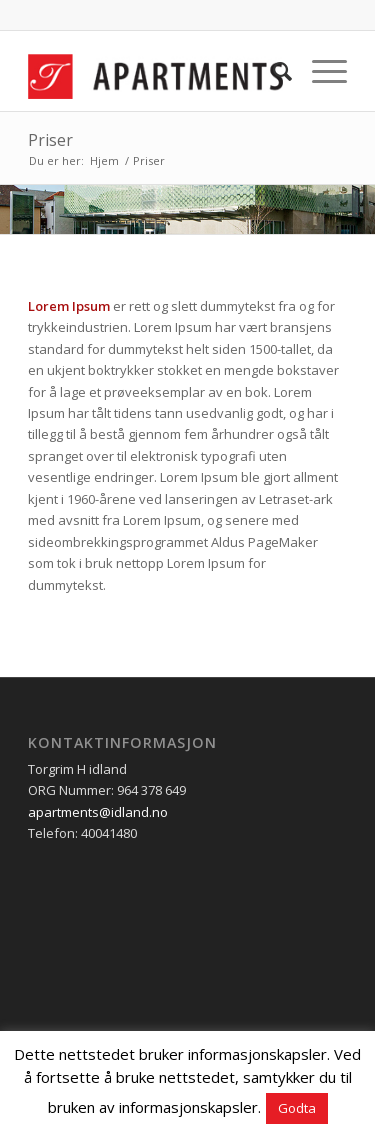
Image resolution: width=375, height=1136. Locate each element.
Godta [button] (297, 1108)
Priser (50, 140)
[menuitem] (272, 71)
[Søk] (272, 71)
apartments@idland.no (98, 812)
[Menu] (319, 71)
